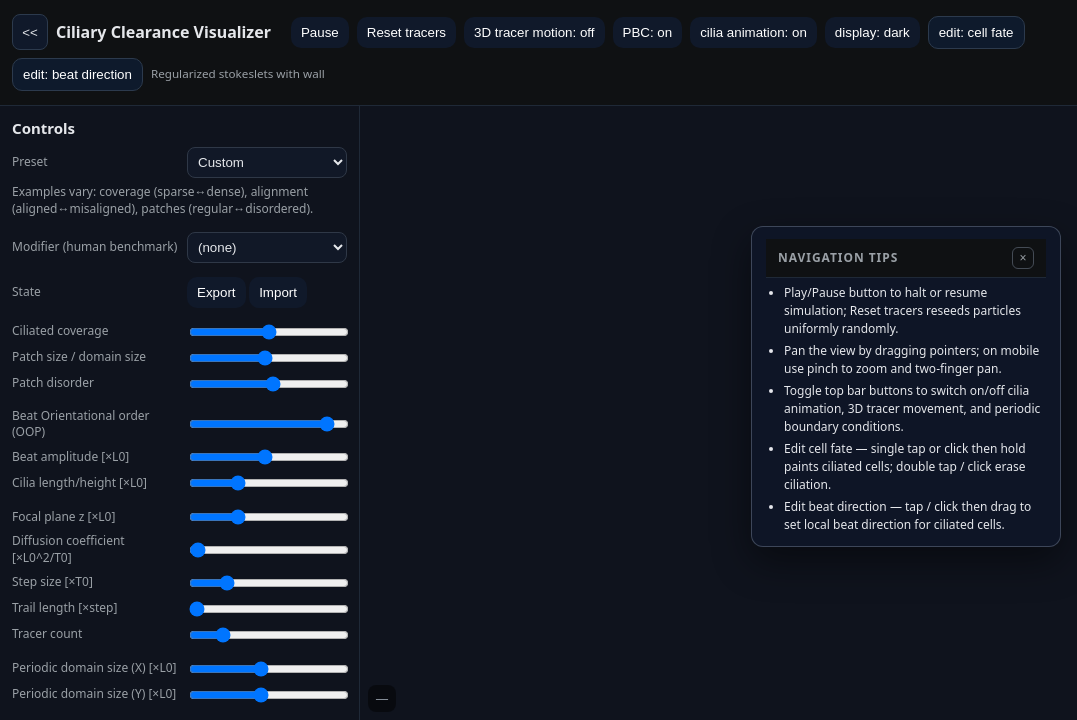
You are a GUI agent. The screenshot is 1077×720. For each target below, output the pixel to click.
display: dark (872, 32)
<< (30, 32)
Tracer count (47, 634)
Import (278, 292)
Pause (320, 32)
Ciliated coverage (60, 331)
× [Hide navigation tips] (1022, 258)
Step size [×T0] (52, 582)
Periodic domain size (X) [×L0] (94, 668)
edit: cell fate (976, 32)
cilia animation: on (753, 32)
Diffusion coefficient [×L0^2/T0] (68, 549)
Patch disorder (53, 383)
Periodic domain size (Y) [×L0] (94, 694)
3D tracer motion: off (534, 32)
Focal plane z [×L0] (63, 517)
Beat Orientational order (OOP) (81, 424)
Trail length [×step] (64, 608)
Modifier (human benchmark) (94, 247)
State (26, 292)
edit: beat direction (77, 74)
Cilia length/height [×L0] (79, 483)
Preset (30, 162)
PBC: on (648, 32)
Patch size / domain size (79, 357)
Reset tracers (406, 32)
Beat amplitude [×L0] (70, 457)
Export (216, 292)
